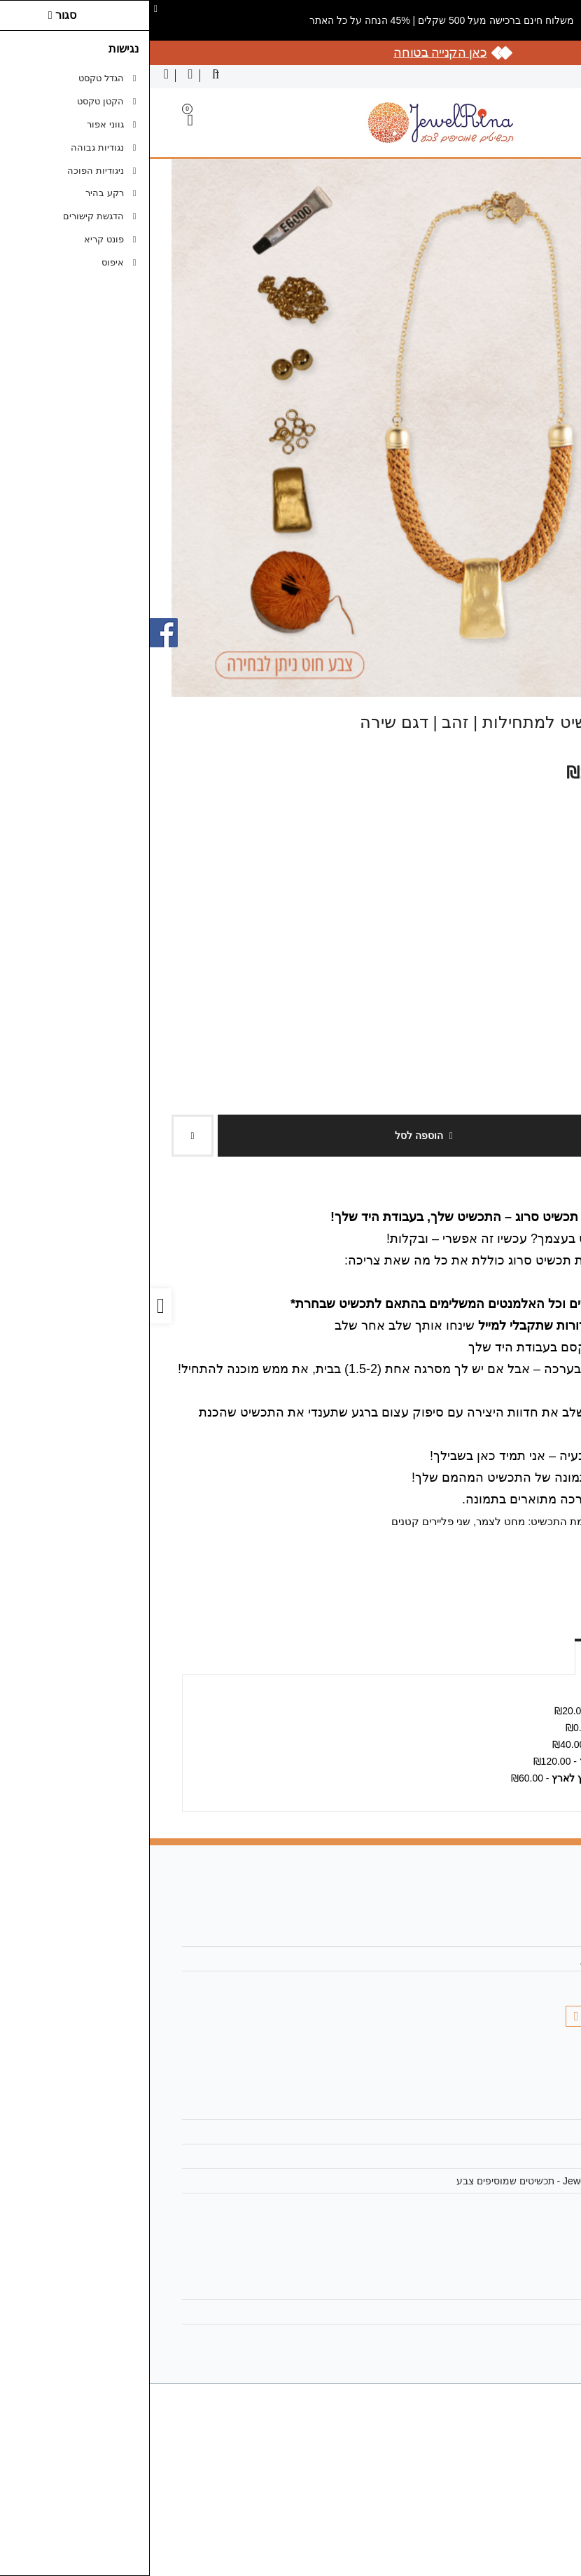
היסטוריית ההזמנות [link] (495, 2311)
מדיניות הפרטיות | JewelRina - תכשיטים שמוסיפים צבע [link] (421, 2180)
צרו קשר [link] (516, 2107)
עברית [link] (551, 76)
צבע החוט (542, 794)
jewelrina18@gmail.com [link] (482, 1958)
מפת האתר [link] (511, 2131)
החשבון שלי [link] (510, 2286)
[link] (550, 2545)
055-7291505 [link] (506, 1983)
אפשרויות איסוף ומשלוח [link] (487, 1655)
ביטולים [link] (519, 2205)
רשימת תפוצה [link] (506, 2336)
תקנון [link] (523, 2156)
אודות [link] (523, 1934)
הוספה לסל (273, 1135)
